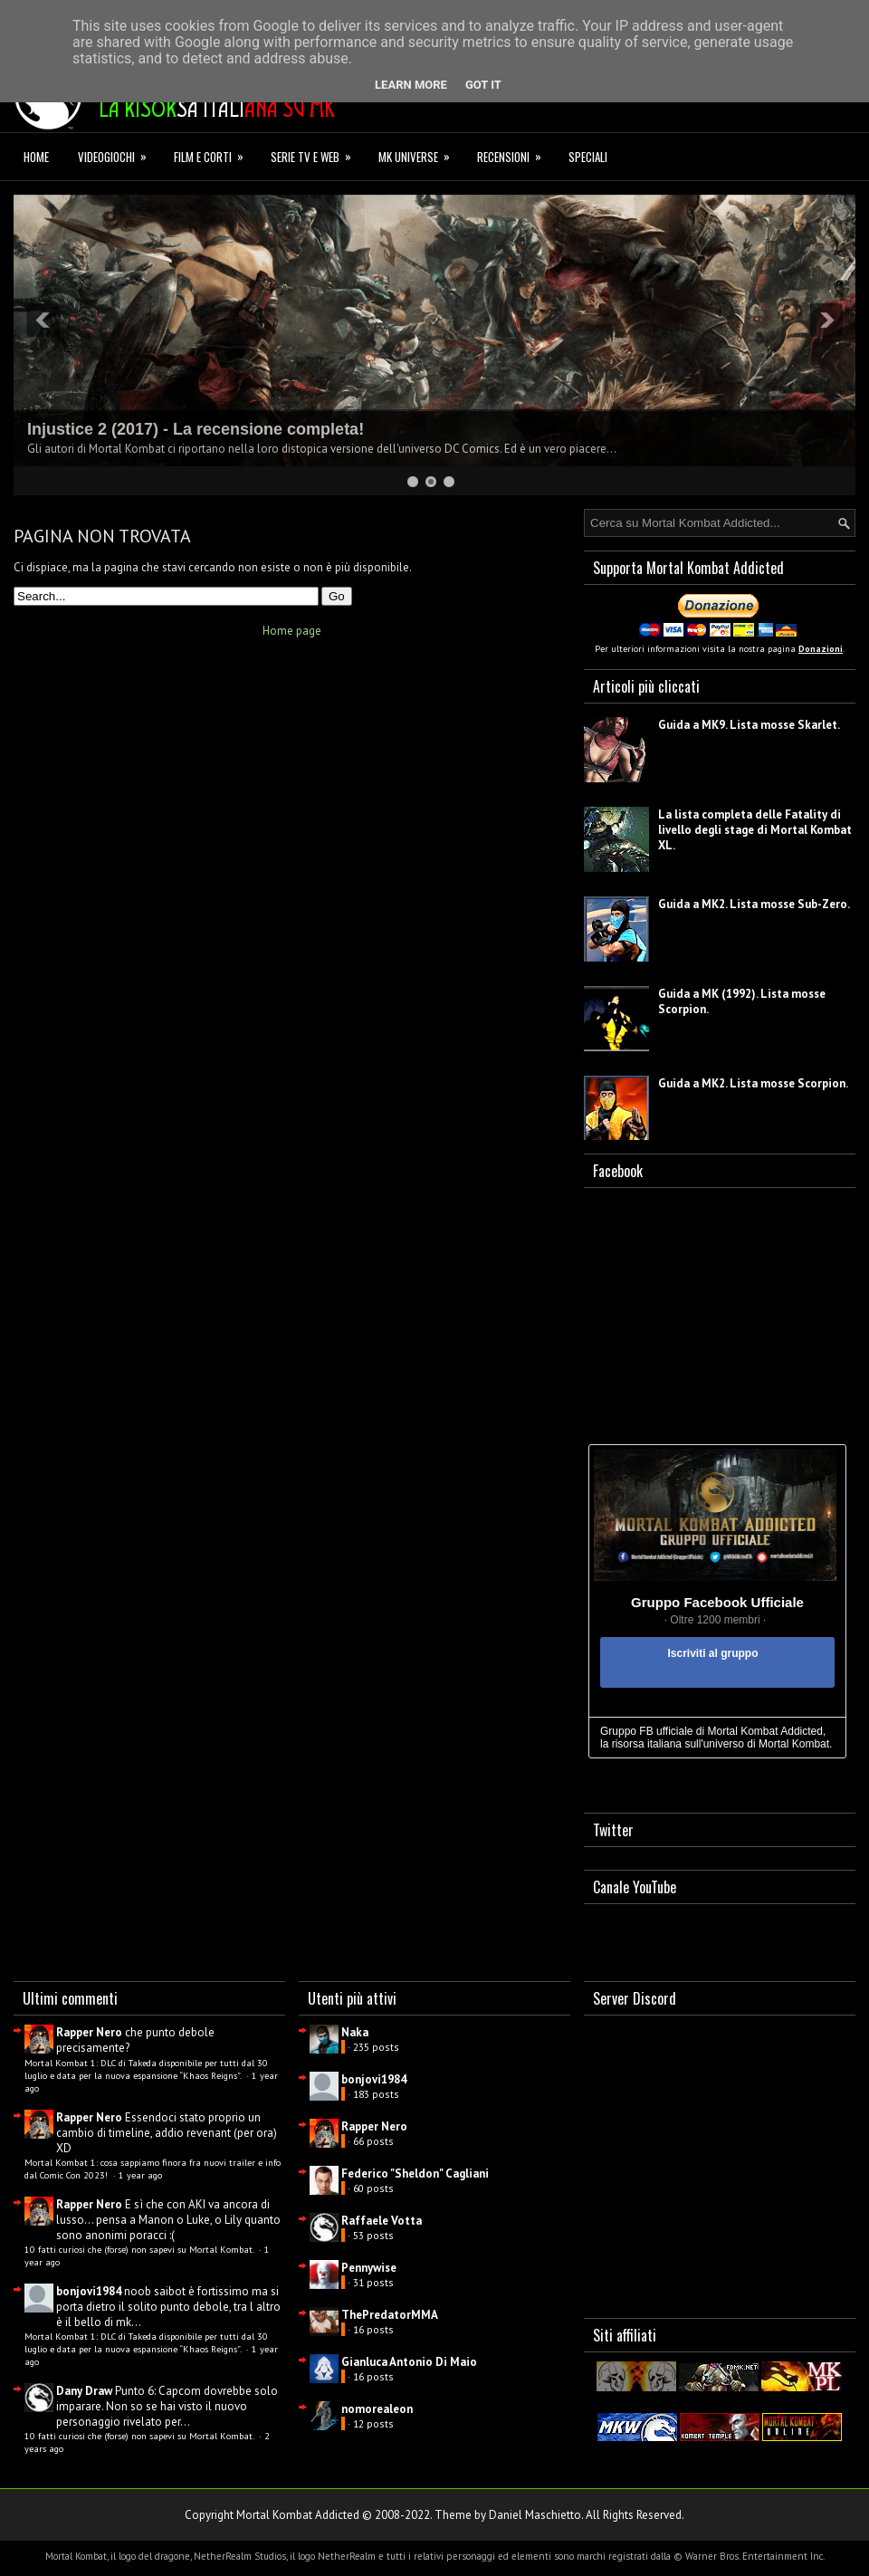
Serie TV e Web (317, 154)
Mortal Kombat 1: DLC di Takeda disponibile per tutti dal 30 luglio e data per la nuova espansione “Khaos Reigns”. (146, 2069)
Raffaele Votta (381, 2220)
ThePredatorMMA (389, 2314)
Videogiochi (118, 154)
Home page (292, 630)
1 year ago (140, 2175)
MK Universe (420, 154)
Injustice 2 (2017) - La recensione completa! (195, 429)
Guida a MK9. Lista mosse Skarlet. (749, 725)
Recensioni (515, 154)
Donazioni (820, 649)
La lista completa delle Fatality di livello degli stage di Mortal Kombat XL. (755, 830)
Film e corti (214, 154)
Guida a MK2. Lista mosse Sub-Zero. (754, 904)
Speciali (587, 157)
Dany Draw (84, 2391)
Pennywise (368, 2267)
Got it (483, 84)
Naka (354, 2032)
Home (36, 157)
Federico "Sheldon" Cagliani (415, 2173)
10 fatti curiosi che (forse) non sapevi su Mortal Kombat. (140, 2249)
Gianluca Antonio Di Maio (409, 2362)
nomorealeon (377, 2409)
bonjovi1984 (88, 2291)
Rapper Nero (89, 2032)
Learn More (411, 84)
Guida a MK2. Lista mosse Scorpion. (753, 1083)
